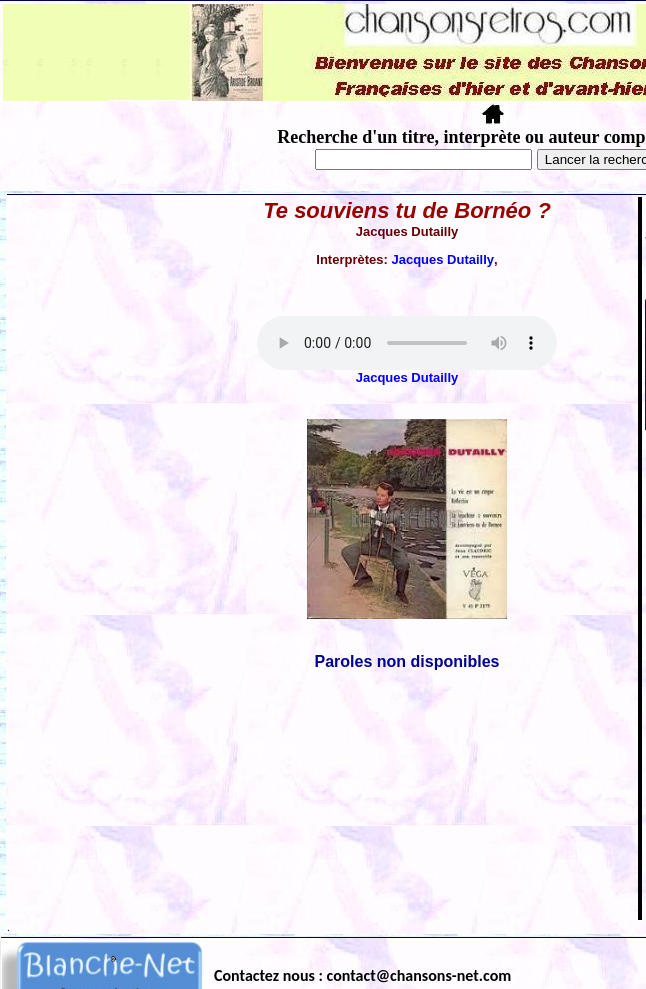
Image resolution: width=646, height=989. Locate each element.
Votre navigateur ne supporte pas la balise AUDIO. (407, 343)
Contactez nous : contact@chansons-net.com (362, 975)
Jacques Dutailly (442, 259)
